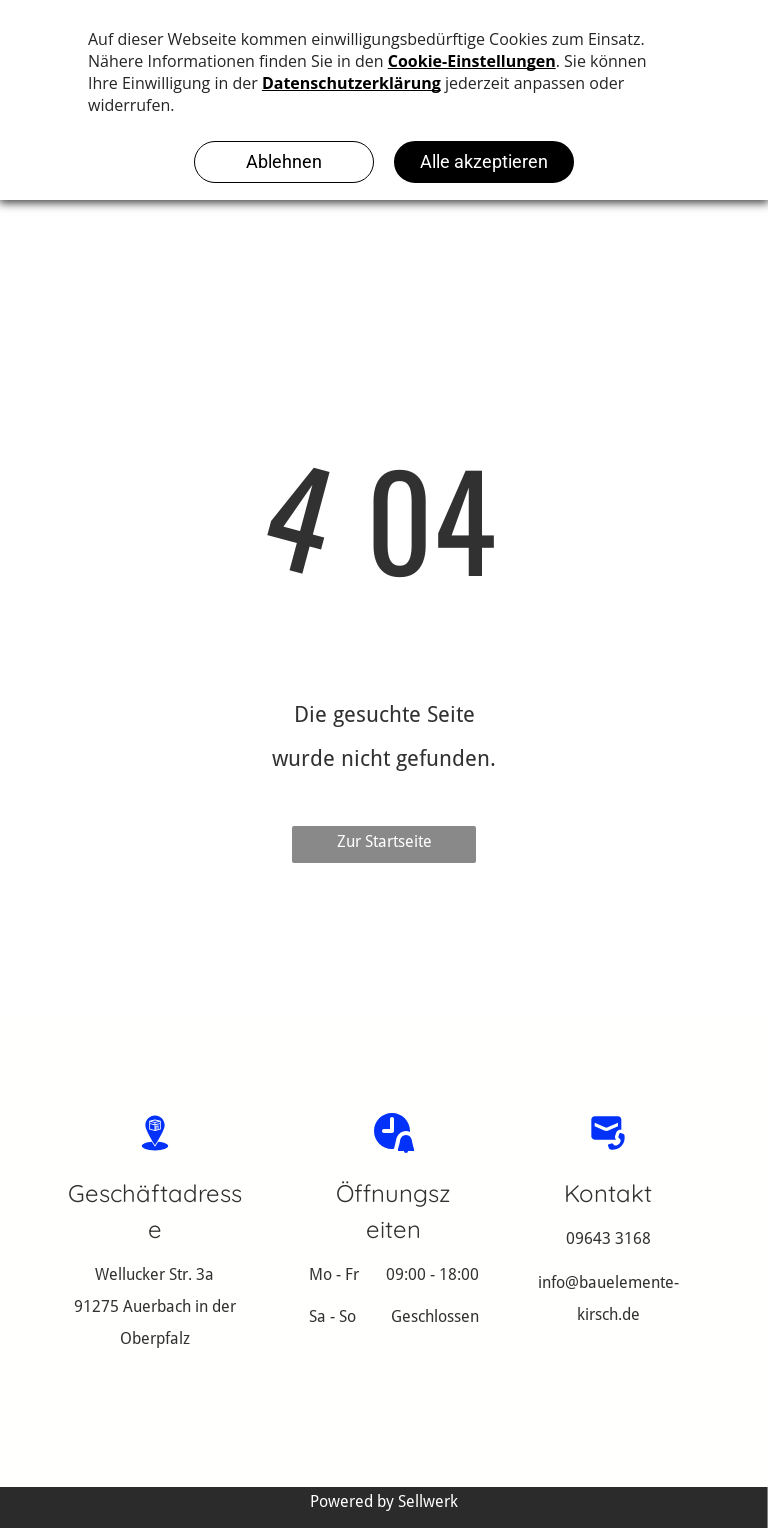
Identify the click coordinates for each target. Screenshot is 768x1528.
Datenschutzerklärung (432, 1460)
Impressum (298, 1460)
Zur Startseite (384, 841)
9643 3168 (613, 1238)
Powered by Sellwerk (384, 1501)
